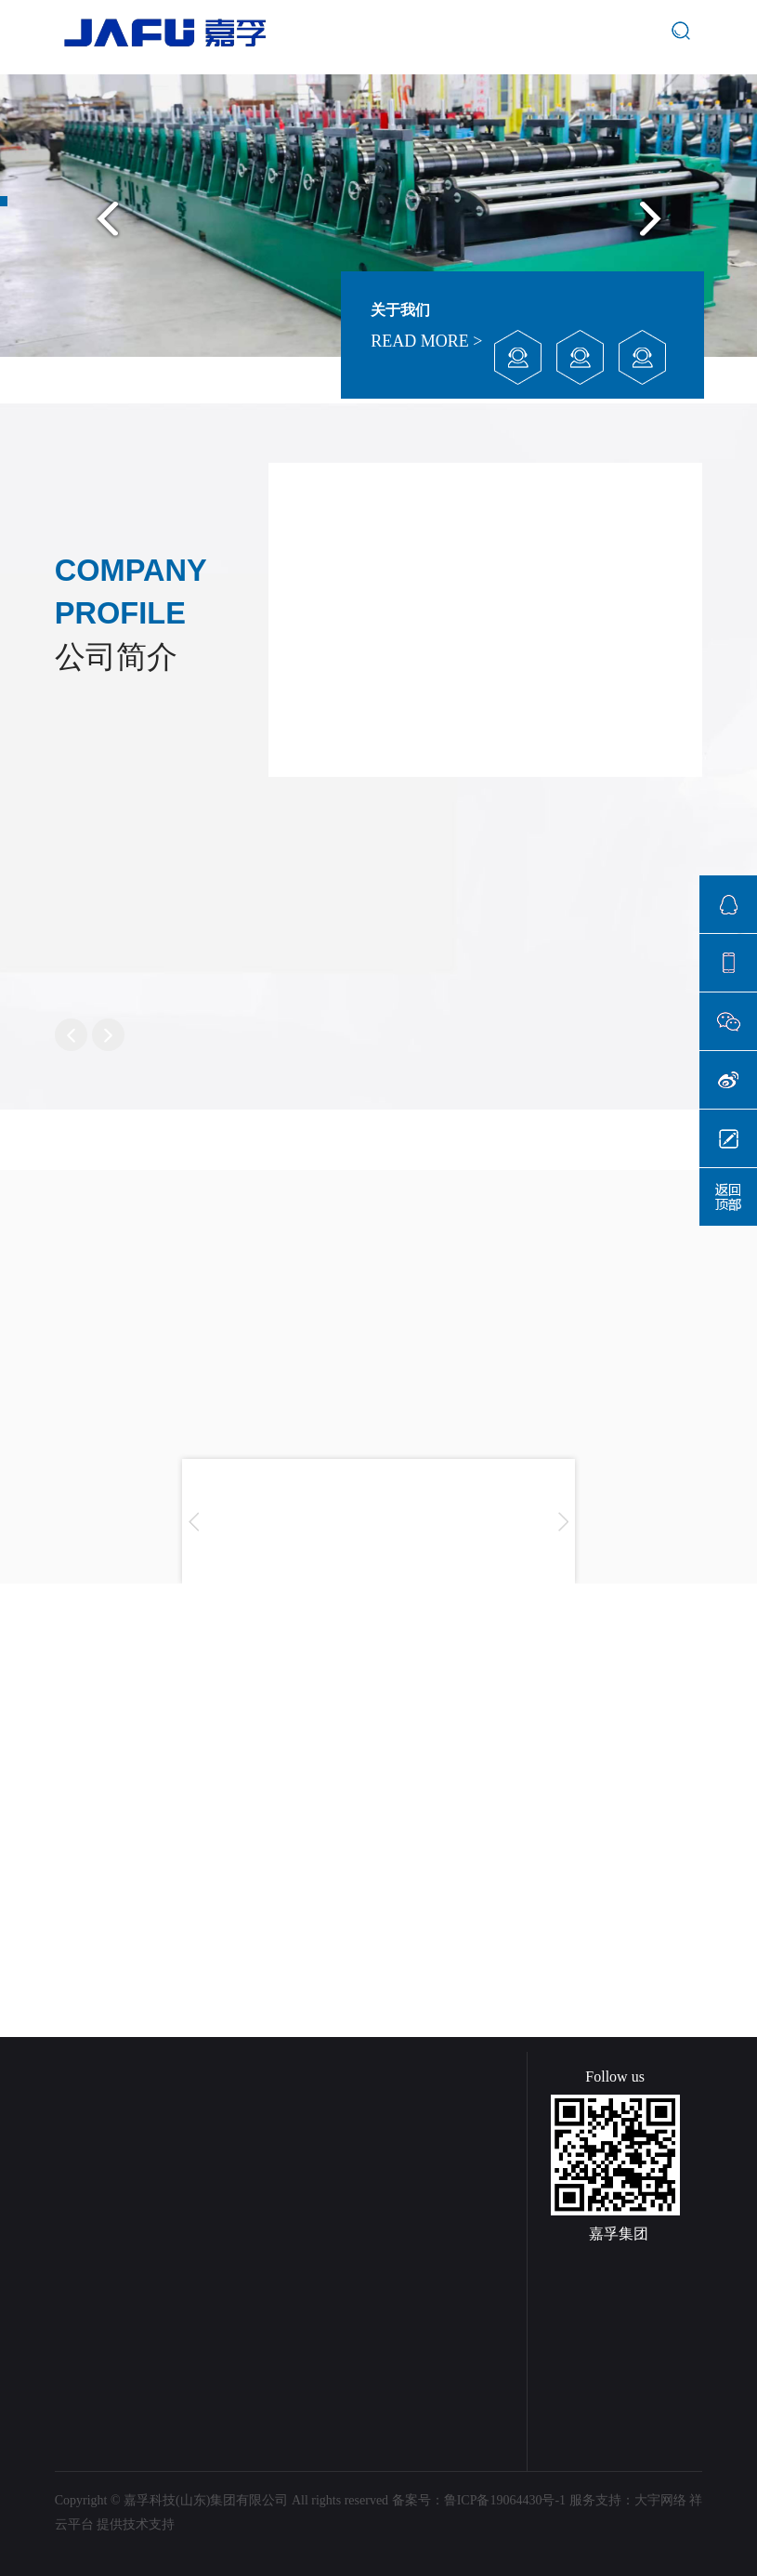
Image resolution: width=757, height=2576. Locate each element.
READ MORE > (426, 341)
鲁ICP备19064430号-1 (505, 2500)
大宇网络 (660, 2500)
